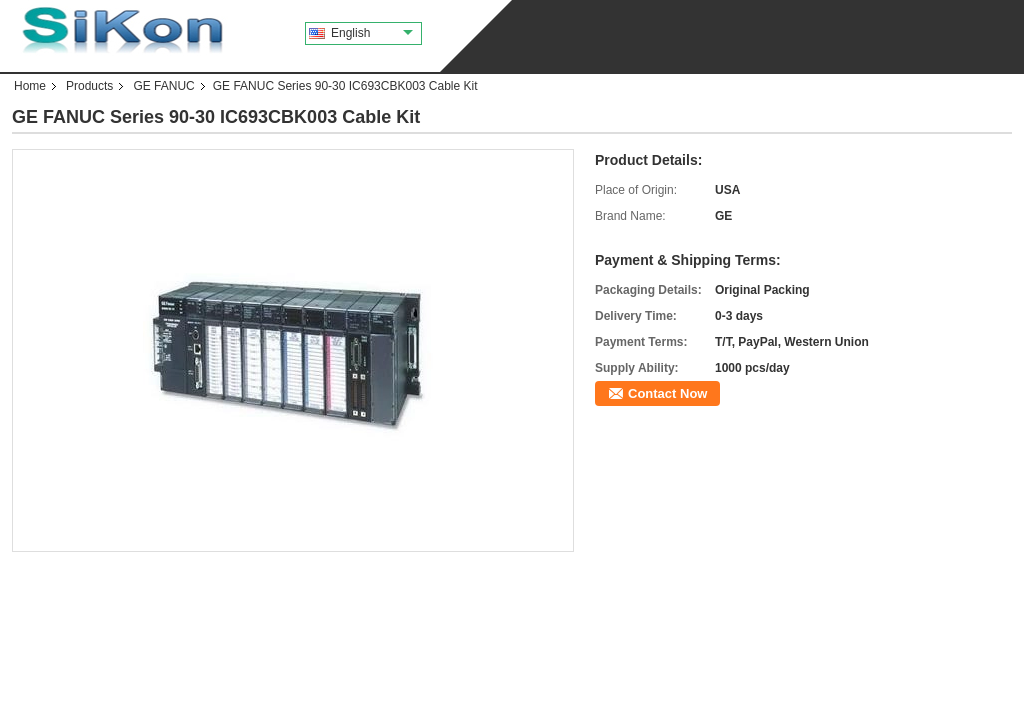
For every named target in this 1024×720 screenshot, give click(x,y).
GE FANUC (163, 86)
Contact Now (667, 393)
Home (30, 86)
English (372, 33)
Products (89, 86)
